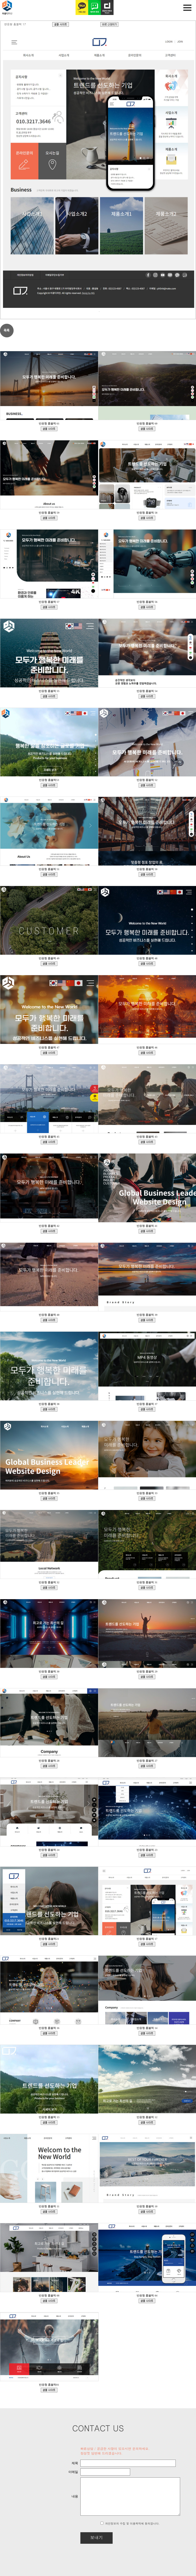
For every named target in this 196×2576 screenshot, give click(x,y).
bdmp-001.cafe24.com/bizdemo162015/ (147, 874)
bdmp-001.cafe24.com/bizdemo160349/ (49, 1053)
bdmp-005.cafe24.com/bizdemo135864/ (49, 1766)
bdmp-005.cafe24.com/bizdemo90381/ (147, 2122)
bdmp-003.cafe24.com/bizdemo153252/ (147, 1231)
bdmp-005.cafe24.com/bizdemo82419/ (49, 2211)
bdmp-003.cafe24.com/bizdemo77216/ (49, 2301)
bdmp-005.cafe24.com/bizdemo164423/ (147, 696)
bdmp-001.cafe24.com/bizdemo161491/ (49, 963)
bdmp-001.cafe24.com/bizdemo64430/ (49, 2390)
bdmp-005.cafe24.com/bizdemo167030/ (49, 607)
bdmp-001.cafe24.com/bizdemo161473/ (147, 963)
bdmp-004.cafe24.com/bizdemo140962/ (49, 1677)
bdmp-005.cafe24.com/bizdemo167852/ (49, 518)
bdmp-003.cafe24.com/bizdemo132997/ (147, 1766)
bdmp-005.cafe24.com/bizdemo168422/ (147, 429)
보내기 (84, 2537)
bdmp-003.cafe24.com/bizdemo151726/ (49, 1409)
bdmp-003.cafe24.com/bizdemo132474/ (147, 2301)
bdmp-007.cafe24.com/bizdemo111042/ (60, 24)
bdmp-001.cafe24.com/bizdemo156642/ (49, 1142)
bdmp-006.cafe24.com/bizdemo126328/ (49, 1944)
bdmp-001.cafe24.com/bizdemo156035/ (147, 1142)
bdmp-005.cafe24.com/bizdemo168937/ (49, 429)
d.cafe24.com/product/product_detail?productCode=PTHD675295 (109, 24)
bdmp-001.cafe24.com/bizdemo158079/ (147, 1053)
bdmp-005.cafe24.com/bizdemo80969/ (147, 2211)
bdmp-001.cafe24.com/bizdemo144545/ (147, 1587)
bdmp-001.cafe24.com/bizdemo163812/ (147, 785)
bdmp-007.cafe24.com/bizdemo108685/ (49, 2033)
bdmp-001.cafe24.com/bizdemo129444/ (49, 1855)
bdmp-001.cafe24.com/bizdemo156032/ (49, 1231)
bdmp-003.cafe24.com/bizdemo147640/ (49, 1498)
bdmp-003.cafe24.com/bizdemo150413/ (147, 1409)
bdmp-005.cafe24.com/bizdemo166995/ (147, 607)
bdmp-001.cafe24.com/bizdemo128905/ (147, 1855)
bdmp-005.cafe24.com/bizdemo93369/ (49, 2122)
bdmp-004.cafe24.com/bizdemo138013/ (147, 1677)
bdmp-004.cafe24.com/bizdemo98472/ (147, 2033)
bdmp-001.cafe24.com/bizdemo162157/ (49, 874)
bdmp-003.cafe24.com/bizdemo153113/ (49, 1320)
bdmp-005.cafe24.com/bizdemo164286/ (49, 785)
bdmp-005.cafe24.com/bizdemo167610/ (147, 518)
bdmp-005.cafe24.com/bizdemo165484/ (49, 696)
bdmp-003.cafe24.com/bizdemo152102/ (147, 1320)
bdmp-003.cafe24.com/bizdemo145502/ (49, 1587)
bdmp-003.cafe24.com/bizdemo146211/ (147, 1498)
